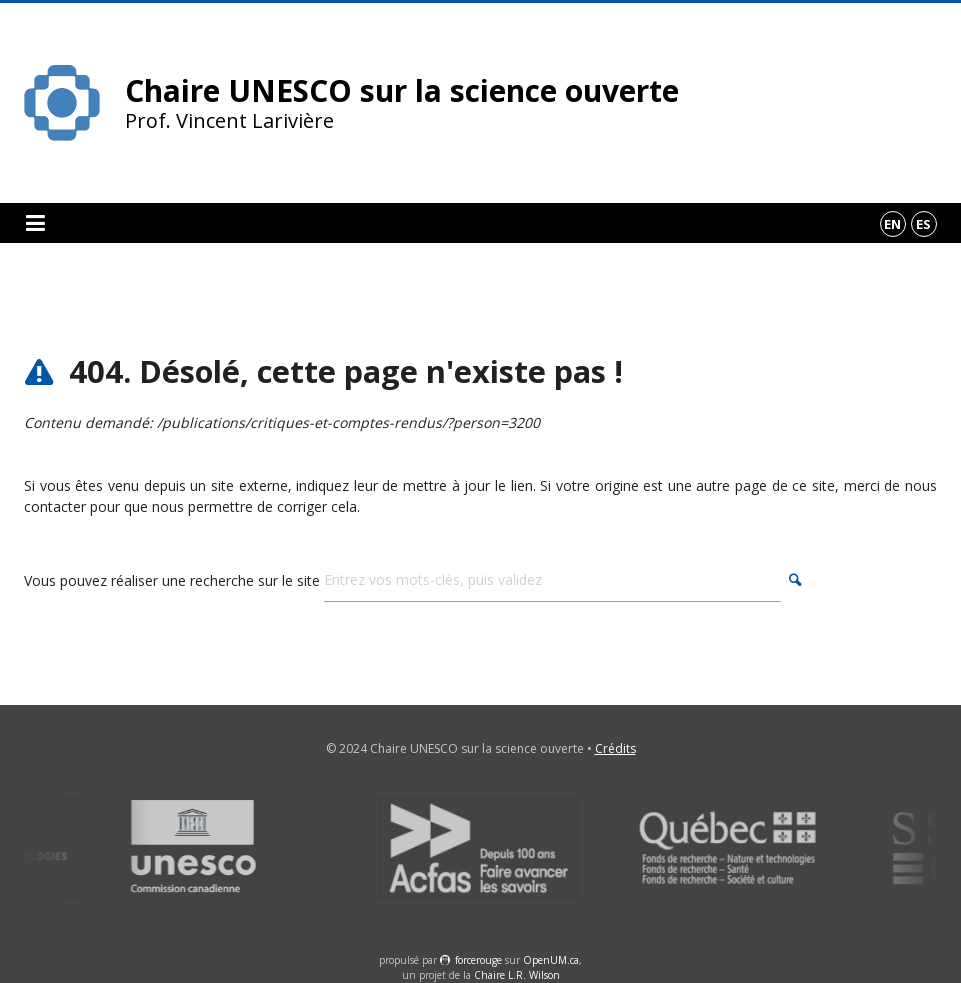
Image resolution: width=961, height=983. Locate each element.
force (478, 960)
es (923, 224)
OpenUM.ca (551, 960)
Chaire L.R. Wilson (517, 975)
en (892, 224)
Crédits (615, 748)
